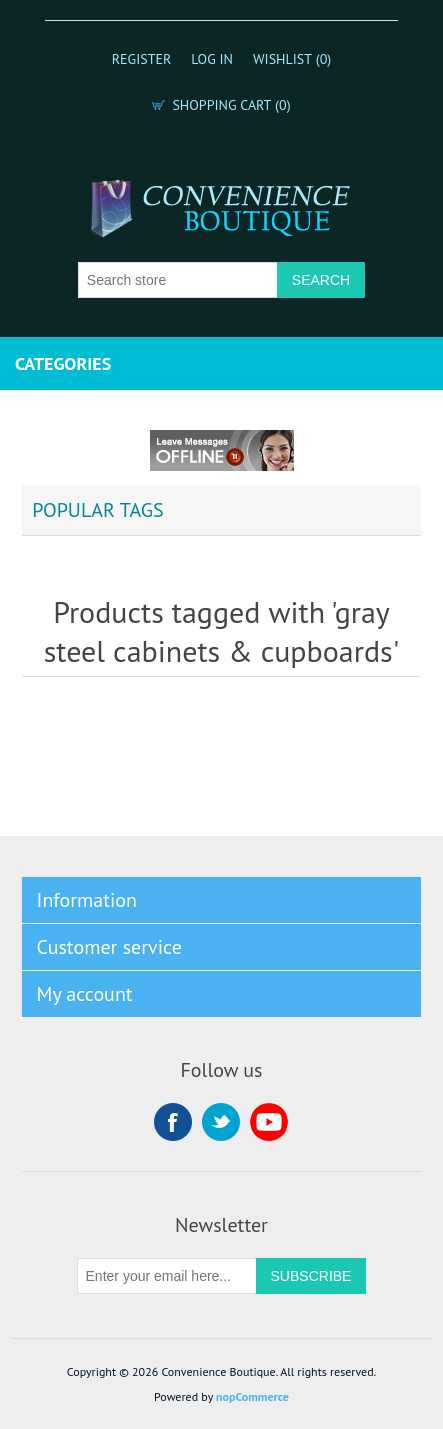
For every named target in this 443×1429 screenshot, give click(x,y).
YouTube (269, 1122)
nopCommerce (252, 1396)
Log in (212, 59)
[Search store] (178, 280)
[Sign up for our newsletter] (167, 1276)
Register (142, 59)
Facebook (173, 1122)
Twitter (221, 1122)
